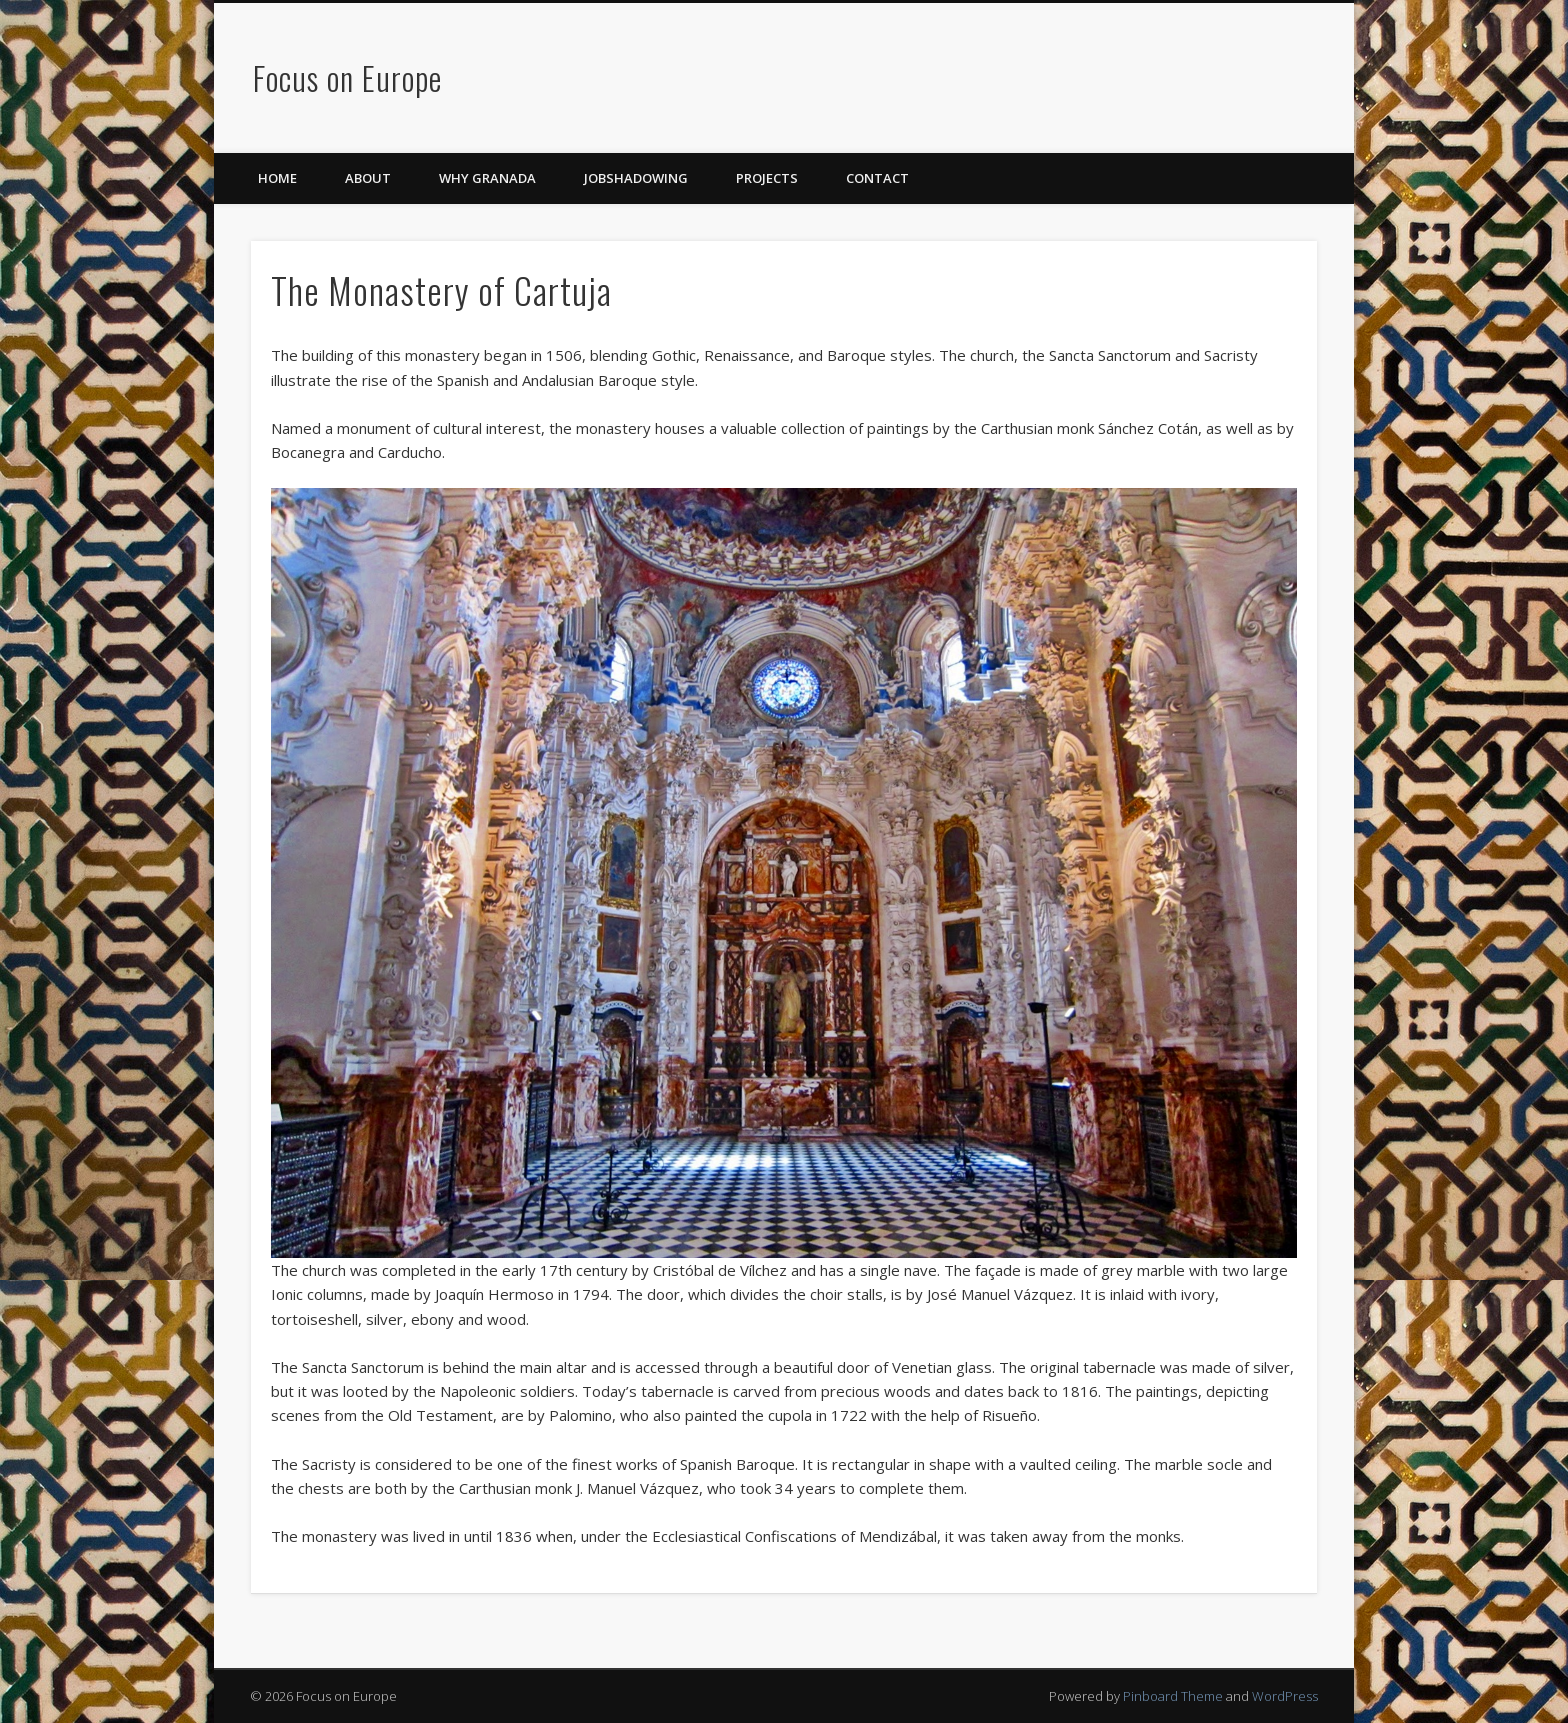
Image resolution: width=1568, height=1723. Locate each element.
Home (277, 178)
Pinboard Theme (1173, 1696)
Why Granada (487, 178)
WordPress (1285, 1696)
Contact (877, 178)
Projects (767, 178)
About (368, 178)
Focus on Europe (347, 77)
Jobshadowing (636, 178)
